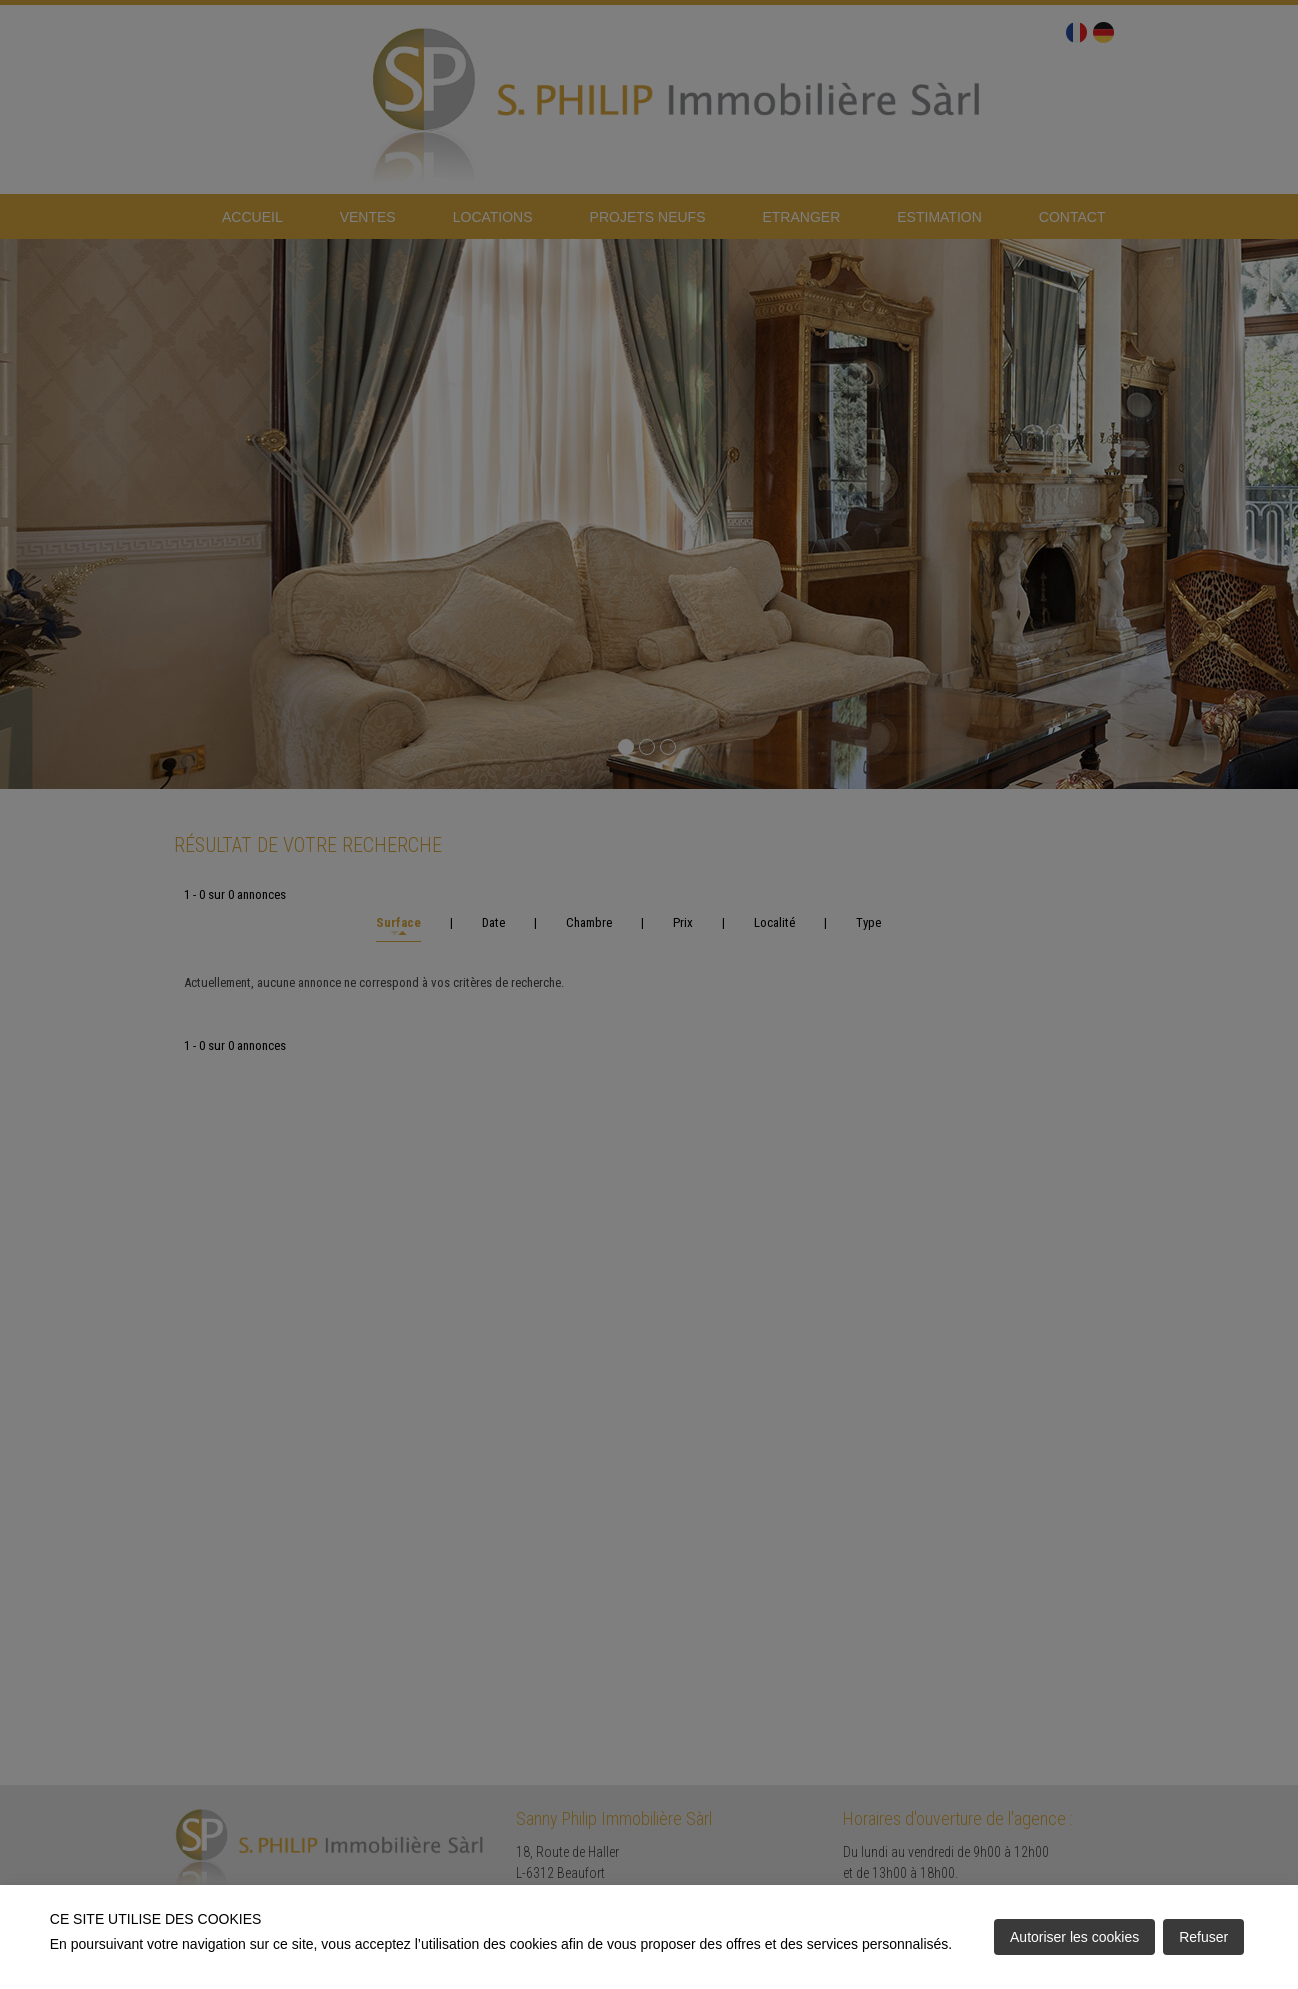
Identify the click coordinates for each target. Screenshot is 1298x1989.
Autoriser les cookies (1074, 1937)
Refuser (1203, 1937)
